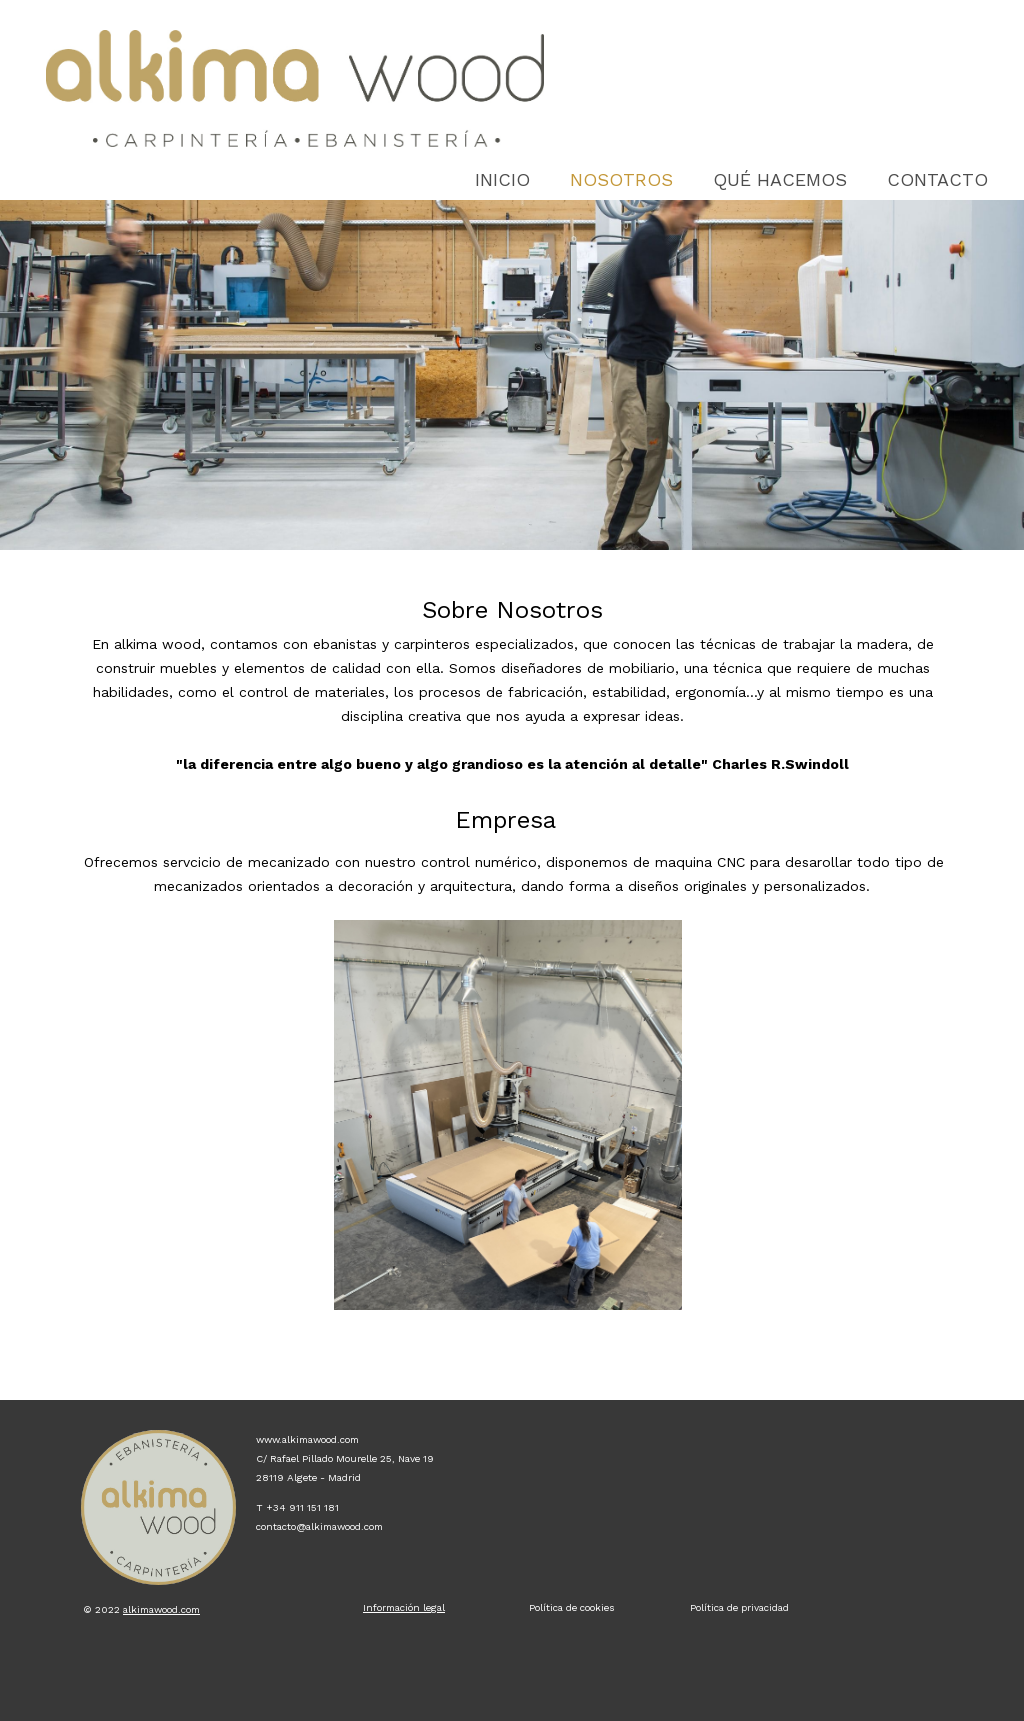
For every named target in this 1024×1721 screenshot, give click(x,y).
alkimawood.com (161, 1609)
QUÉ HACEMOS (780, 179)
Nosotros (621, 179)
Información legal (404, 1607)
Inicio (502, 179)
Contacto (937, 179)
